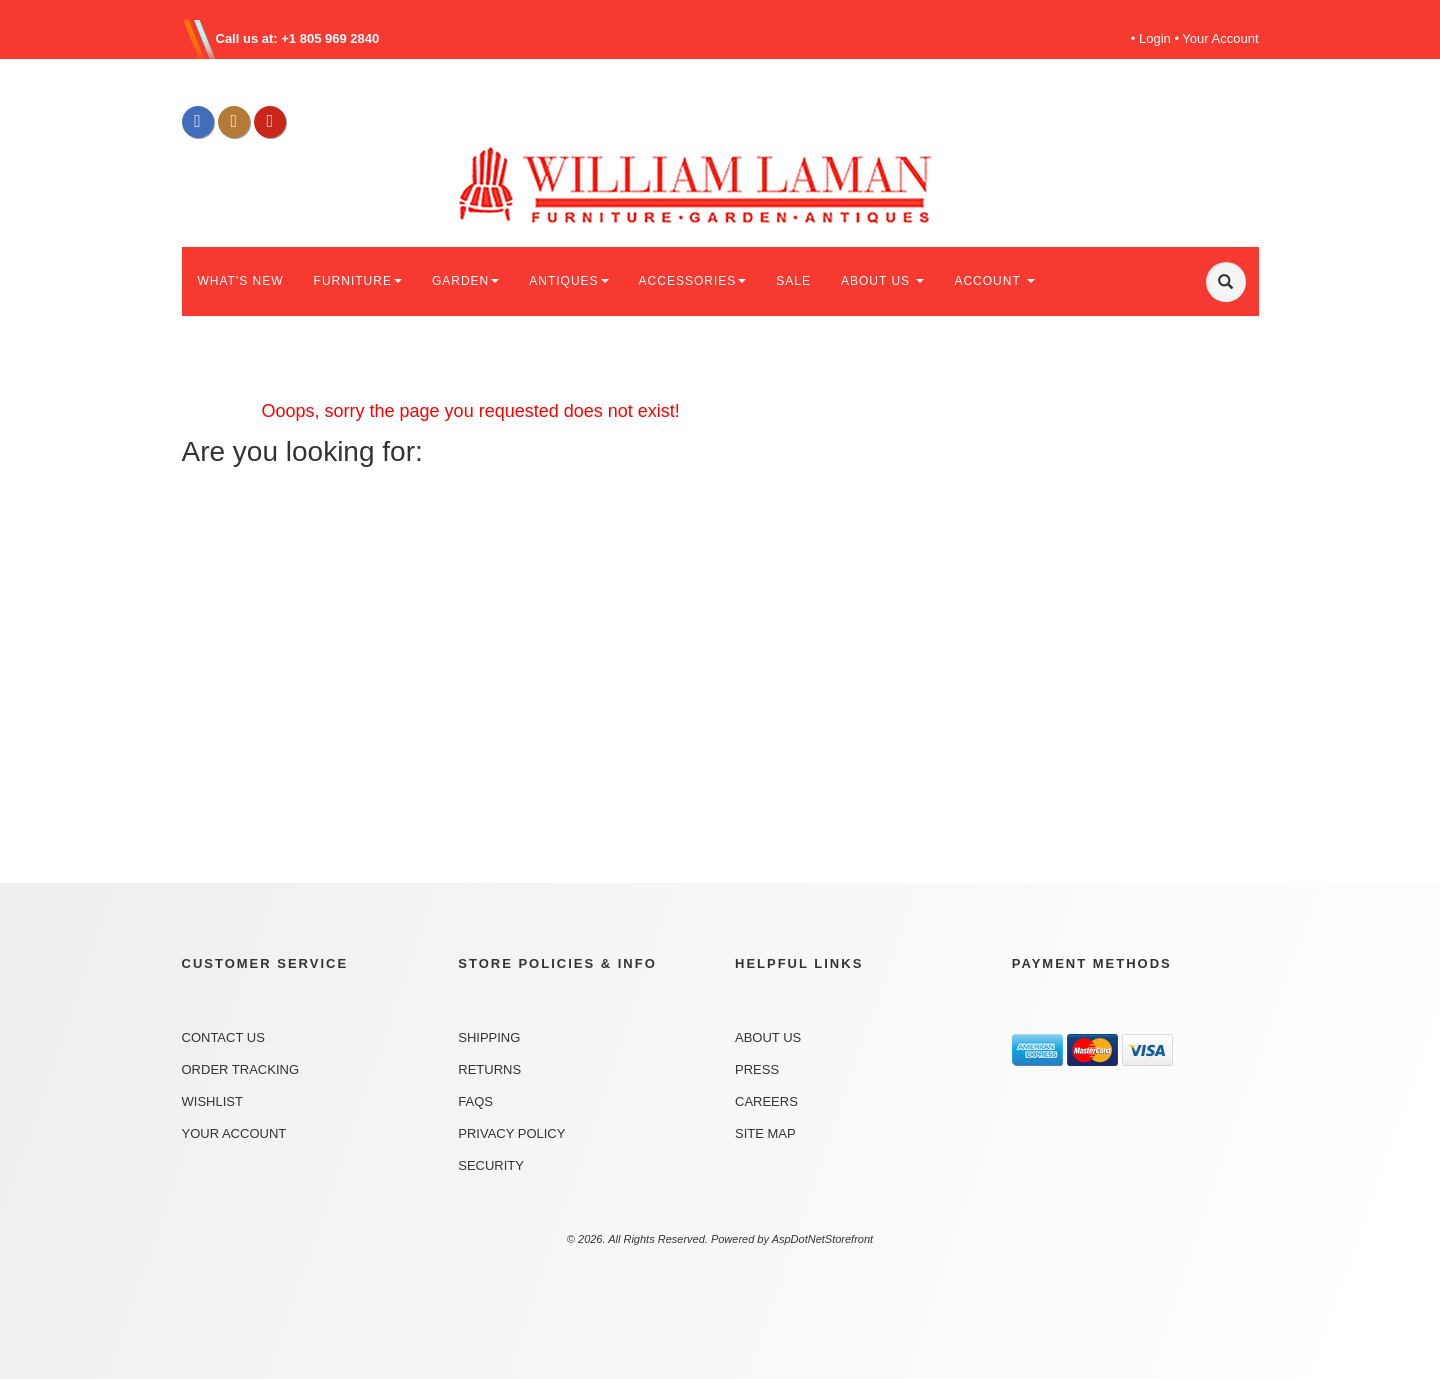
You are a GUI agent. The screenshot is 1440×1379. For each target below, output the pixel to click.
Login (1155, 38)
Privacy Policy (511, 1133)
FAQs (475, 1101)
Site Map (765, 1133)
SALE (793, 281)
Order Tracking (241, 1069)
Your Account (1220, 38)
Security (491, 1165)
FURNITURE (358, 281)
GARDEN (465, 281)
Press (757, 1069)
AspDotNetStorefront (823, 1239)
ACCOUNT (994, 281)
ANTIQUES (568, 281)
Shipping (489, 1037)
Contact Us (223, 1037)
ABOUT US (882, 281)
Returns (489, 1069)
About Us (768, 1037)
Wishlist (212, 1101)
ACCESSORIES (693, 281)
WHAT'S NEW (241, 281)
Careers (766, 1101)
